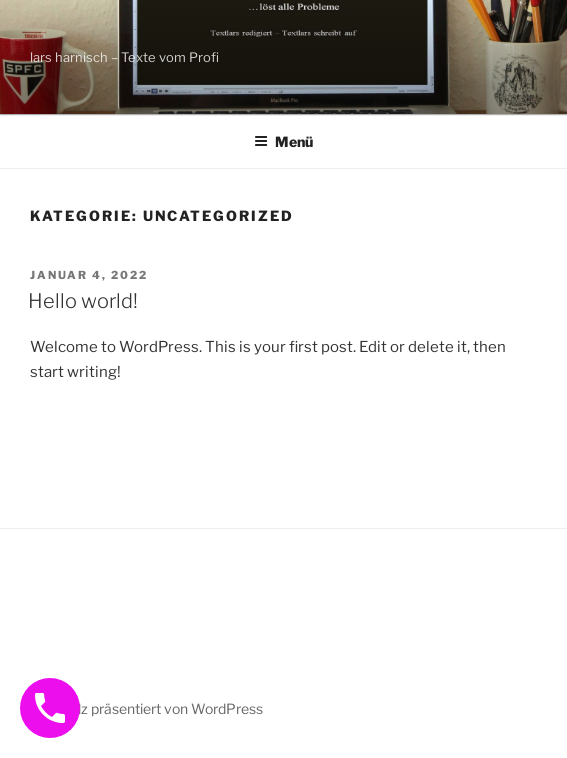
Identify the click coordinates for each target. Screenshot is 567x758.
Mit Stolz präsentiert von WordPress (147, 708)
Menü (283, 141)
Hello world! (83, 301)
